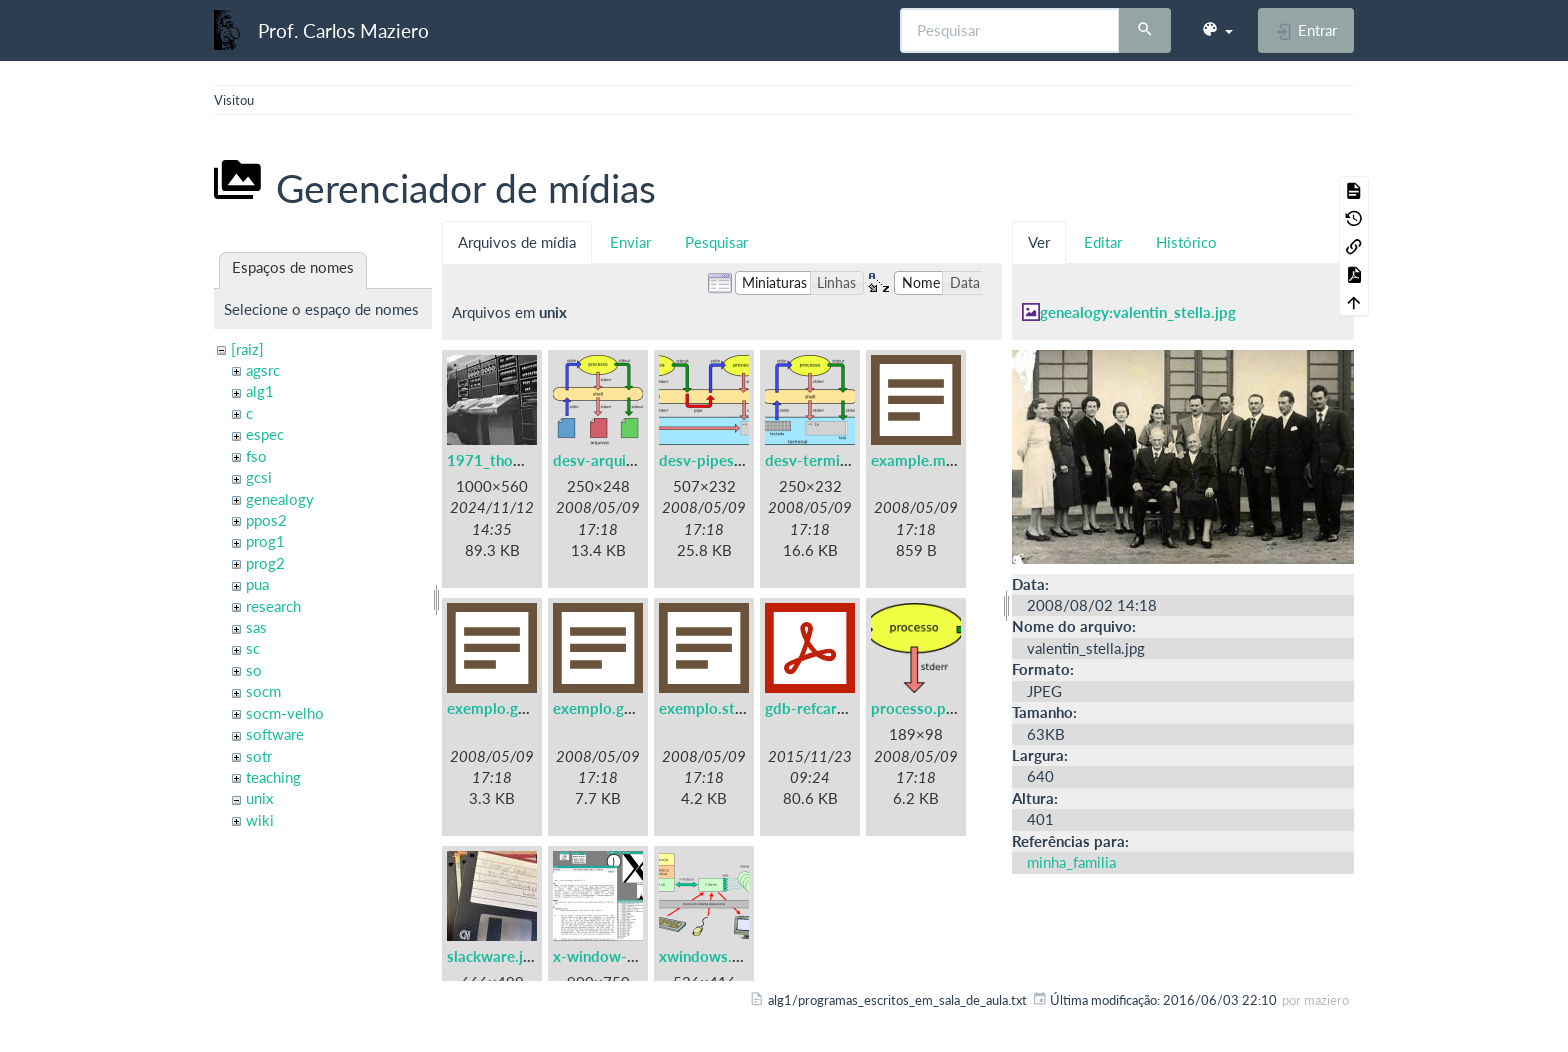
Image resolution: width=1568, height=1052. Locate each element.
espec (265, 434)
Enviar (630, 242)
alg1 (260, 391)
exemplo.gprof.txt (615, 708)
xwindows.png (708, 956)
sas (256, 627)
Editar (1103, 242)
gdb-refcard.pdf (819, 708)
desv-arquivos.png (616, 460)
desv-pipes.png (711, 460)
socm (263, 691)
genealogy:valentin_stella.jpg (1138, 312)
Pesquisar (716, 242)
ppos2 (266, 520)
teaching (273, 777)
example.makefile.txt (943, 460)
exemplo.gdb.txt (503, 708)
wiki (260, 820)
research (273, 606)
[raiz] (247, 349)
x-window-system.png (629, 956)
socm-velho (285, 713)
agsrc (263, 370)
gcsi (259, 477)
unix (259, 798)
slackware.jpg (493, 956)
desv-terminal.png (827, 460)
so (254, 670)
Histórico (1186, 242)
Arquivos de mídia (517, 242)
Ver (1039, 242)
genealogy (280, 499)
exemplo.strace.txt (723, 708)
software (275, 734)
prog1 (265, 541)
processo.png (916, 708)
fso (256, 456)
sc (253, 648)
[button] (1217, 30)
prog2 (265, 563)
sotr (259, 756)
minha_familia (1071, 862)
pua (257, 584)
